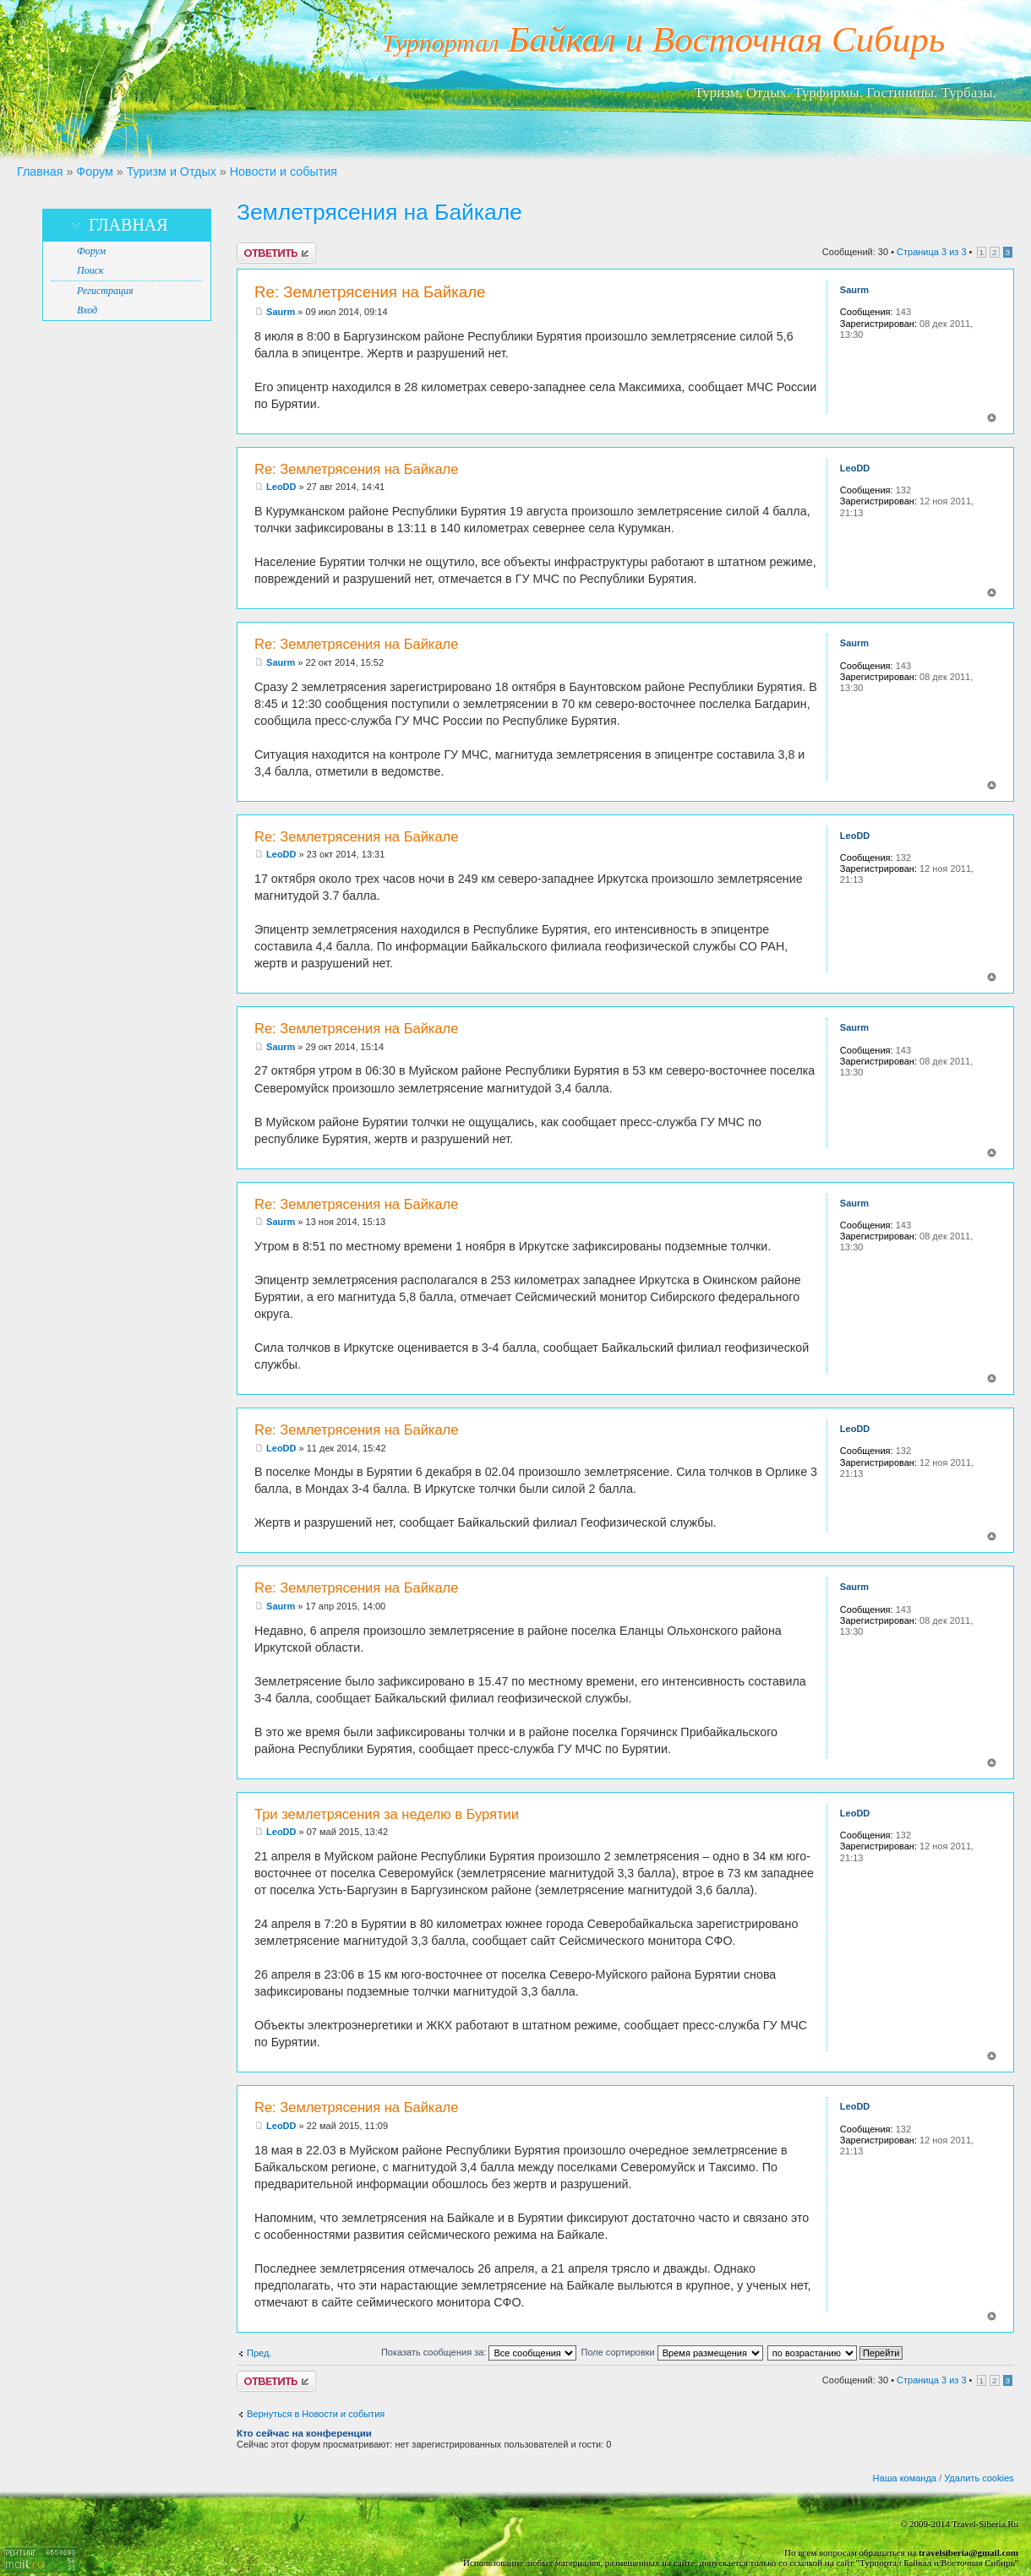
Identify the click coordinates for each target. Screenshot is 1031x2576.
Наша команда (904, 2478)
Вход (87, 310)
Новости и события (283, 171)
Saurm (280, 312)
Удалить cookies (978, 2478)
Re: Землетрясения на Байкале (369, 292)
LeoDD (281, 487)
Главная (40, 171)
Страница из (931, 252)
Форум (94, 171)
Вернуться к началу (991, 417)
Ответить (276, 253)
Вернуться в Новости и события (316, 2414)
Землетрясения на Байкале (379, 212)
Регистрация (105, 291)
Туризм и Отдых (171, 171)
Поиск (90, 270)
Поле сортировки (671, 2352)
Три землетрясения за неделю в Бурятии (386, 1814)
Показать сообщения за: (479, 2352)
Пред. (259, 2353)
